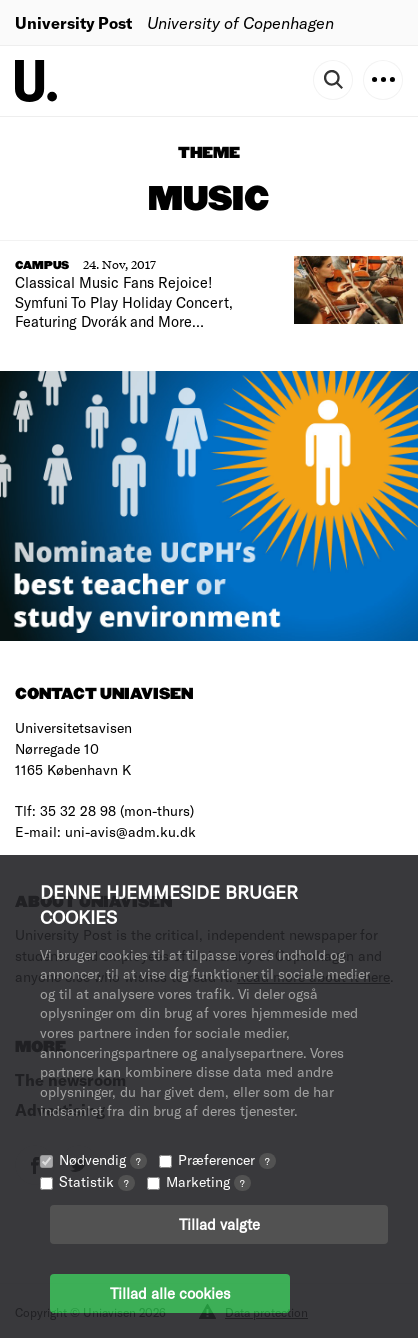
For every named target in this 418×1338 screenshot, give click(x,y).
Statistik (97, 1181)
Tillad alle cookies (170, 1293)
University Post (73, 22)
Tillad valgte (219, 1224)
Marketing (208, 1181)
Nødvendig (103, 1159)
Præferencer (227, 1159)
